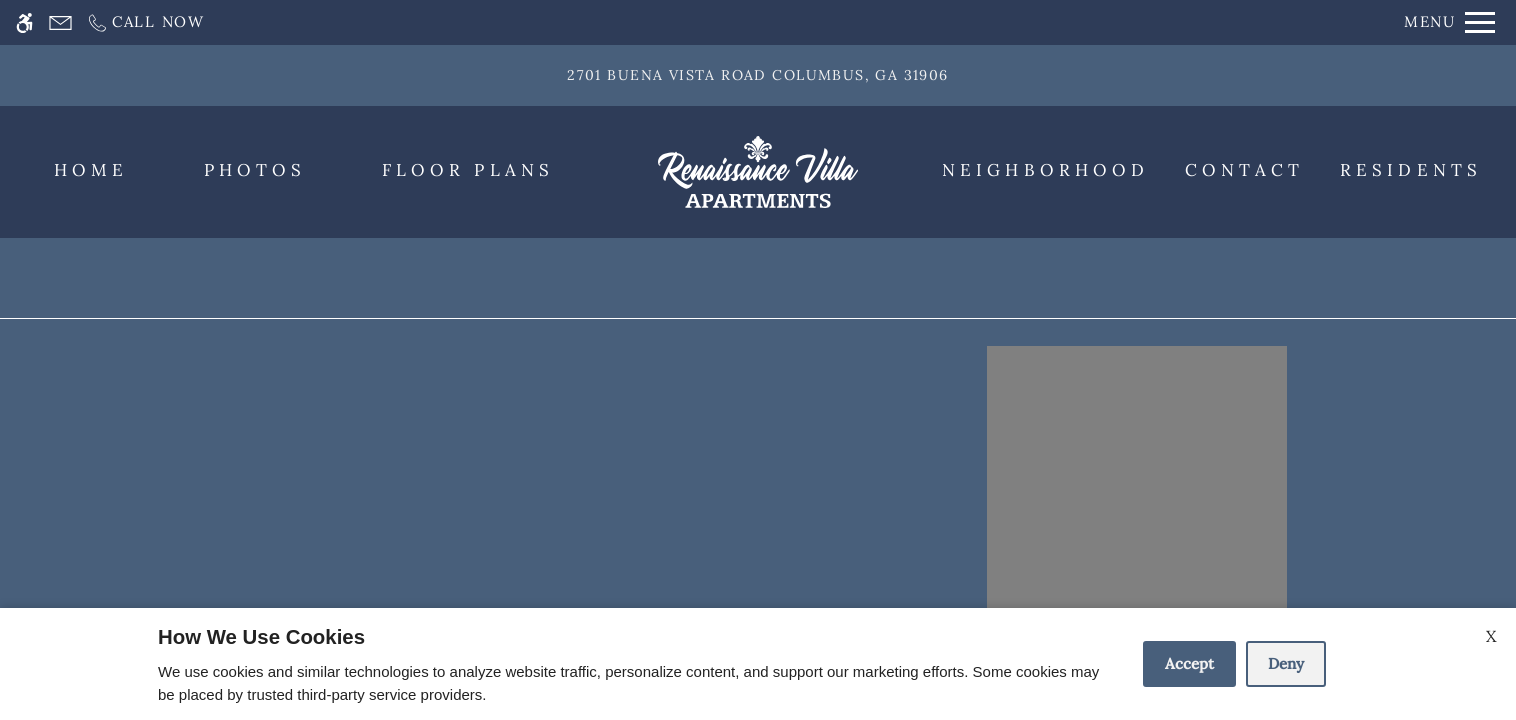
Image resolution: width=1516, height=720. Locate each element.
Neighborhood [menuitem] (1045, 170)
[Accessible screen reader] (24, 22)
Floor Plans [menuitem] (468, 170)
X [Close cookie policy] (1491, 636)
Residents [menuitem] (1411, 170)
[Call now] (145, 22)
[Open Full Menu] (1449, 22)
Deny (1286, 663)
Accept (1189, 663)
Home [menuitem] (91, 170)
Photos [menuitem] (255, 170)
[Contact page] (60, 22)
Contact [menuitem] (1245, 170)
